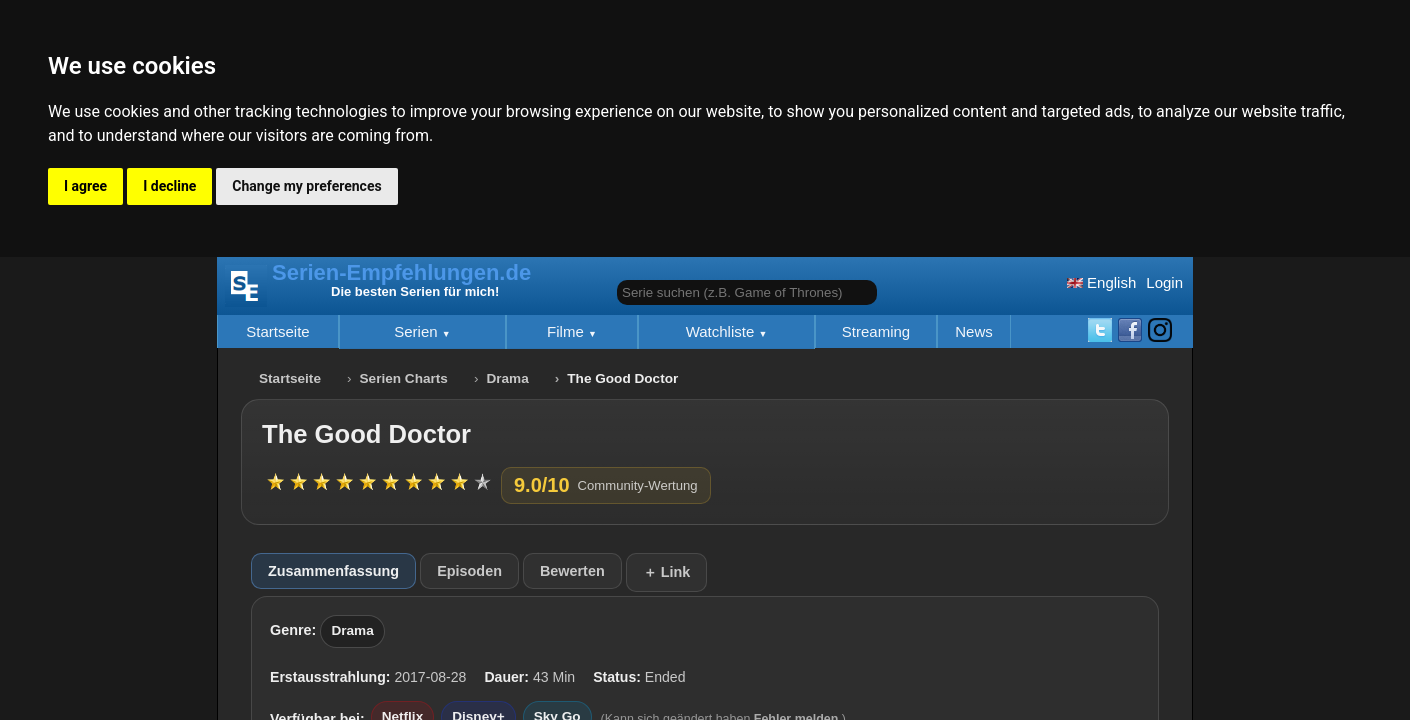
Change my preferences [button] (306, 186)
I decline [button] (169, 186)
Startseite (277, 331)
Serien (418, 331)
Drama (507, 378)
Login (1164, 282)
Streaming (876, 331)
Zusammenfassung (333, 571)
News (974, 331)
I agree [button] (85, 186)
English (1101, 282)
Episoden (469, 571)
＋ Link (667, 572)
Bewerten (572, 571)
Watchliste (722, 331)
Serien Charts (404, 378)
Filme (567, 331)
